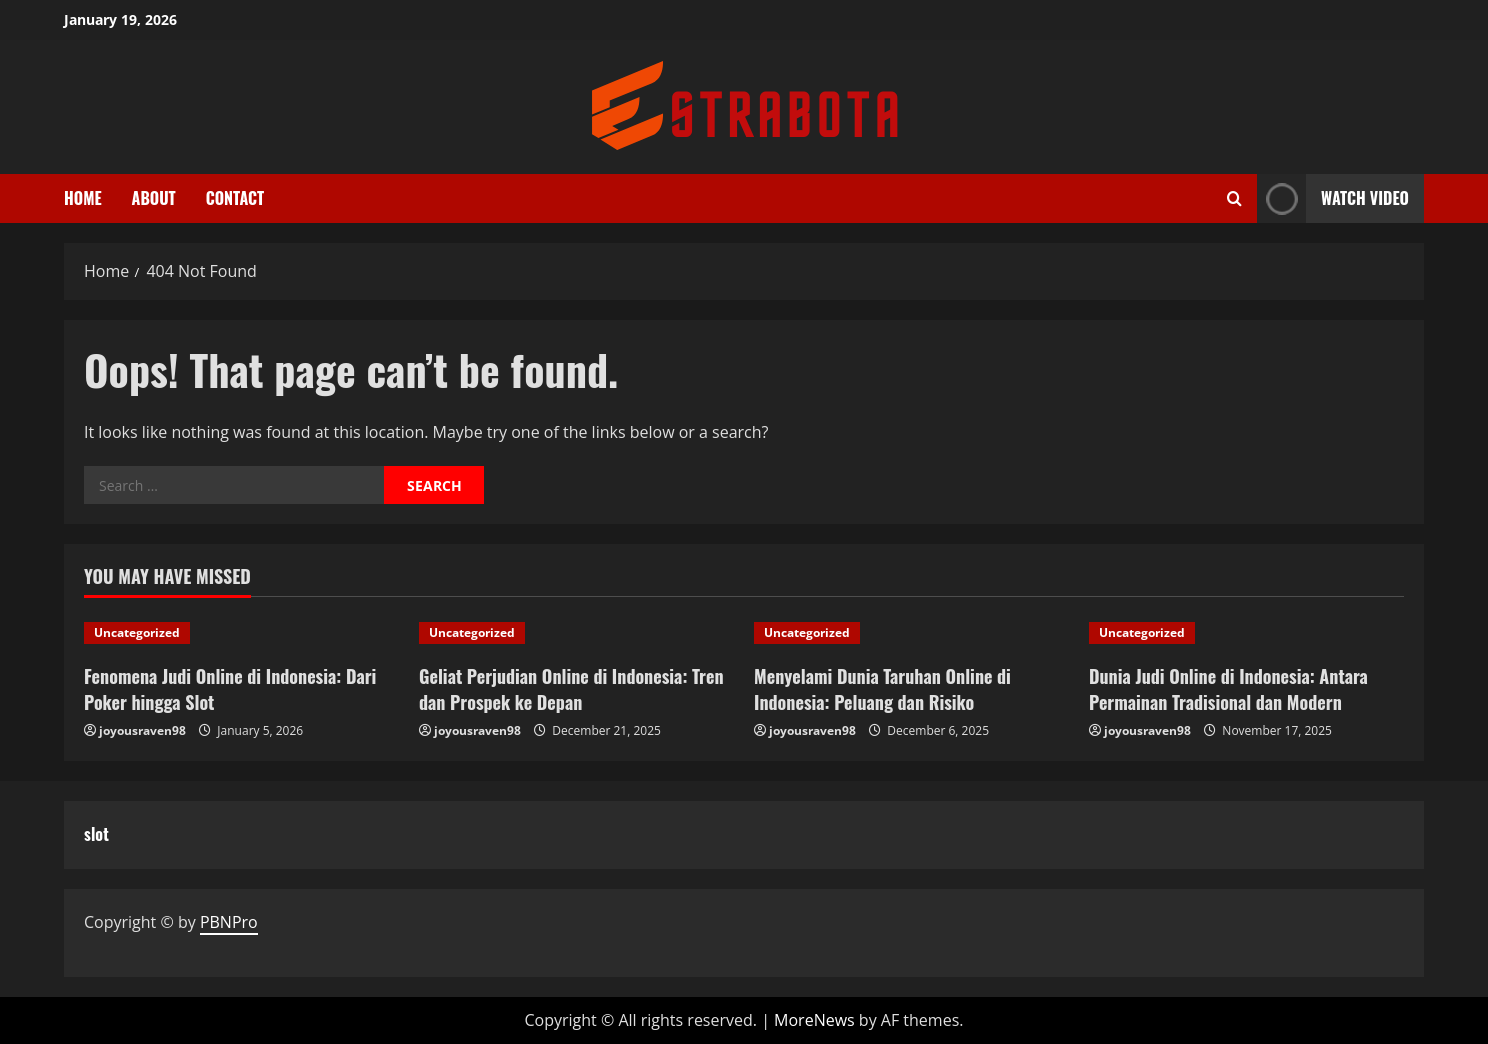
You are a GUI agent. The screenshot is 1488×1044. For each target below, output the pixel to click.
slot (96, 834)
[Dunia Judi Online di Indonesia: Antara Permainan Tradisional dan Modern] (1246, 633)
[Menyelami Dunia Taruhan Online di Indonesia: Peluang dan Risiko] (911, 633)
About (154, 198)
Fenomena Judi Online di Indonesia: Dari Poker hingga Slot (230, 688)
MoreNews (814, 1020)
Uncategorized (137, 632)
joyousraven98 (142, 730)
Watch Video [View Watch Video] (1333, 198)
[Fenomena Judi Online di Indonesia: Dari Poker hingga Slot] (241, 633)
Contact (235, 198)
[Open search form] (1234, 198)
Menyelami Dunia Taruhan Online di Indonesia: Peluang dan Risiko (882, 688)
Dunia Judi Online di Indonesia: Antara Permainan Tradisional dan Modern (1228, 688)
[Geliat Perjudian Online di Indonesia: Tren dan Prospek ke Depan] (576, 633)
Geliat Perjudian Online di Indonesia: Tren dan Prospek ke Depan (571, 688)
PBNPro (229, 922)
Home (83, 198)
